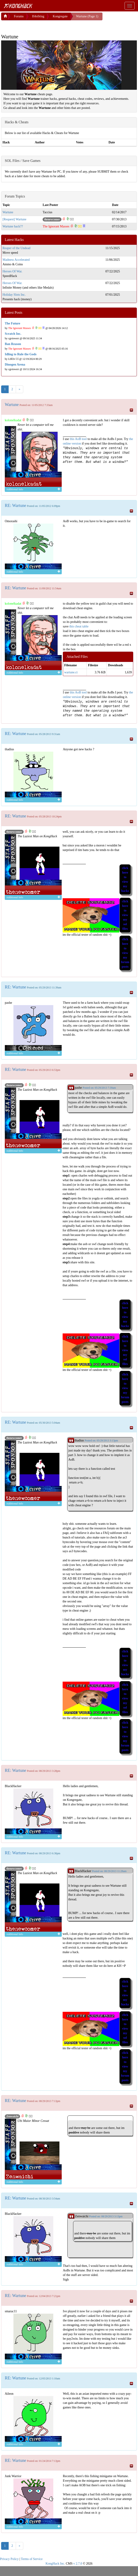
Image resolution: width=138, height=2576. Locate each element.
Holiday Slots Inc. (14, 294)
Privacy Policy (9, 2559)
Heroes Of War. (12, 271)
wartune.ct (71, 672)
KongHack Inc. (55, 2563)
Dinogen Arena (15, 364)
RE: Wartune (15, 505)
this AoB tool (78, 439)
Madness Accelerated (16, 259)
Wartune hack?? (13, 226)
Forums (19, 16)
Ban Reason (13, 344)
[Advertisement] (37, 26)
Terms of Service (32, 2559)
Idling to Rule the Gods (20, 354)
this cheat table (78, 626)
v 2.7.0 (77, 2563)
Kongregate (60, 16)
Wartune (8, 212)
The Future (12, 323)
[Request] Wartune (14, 219)
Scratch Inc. (13, 333)
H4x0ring (38, 16)
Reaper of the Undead (16, 248)
